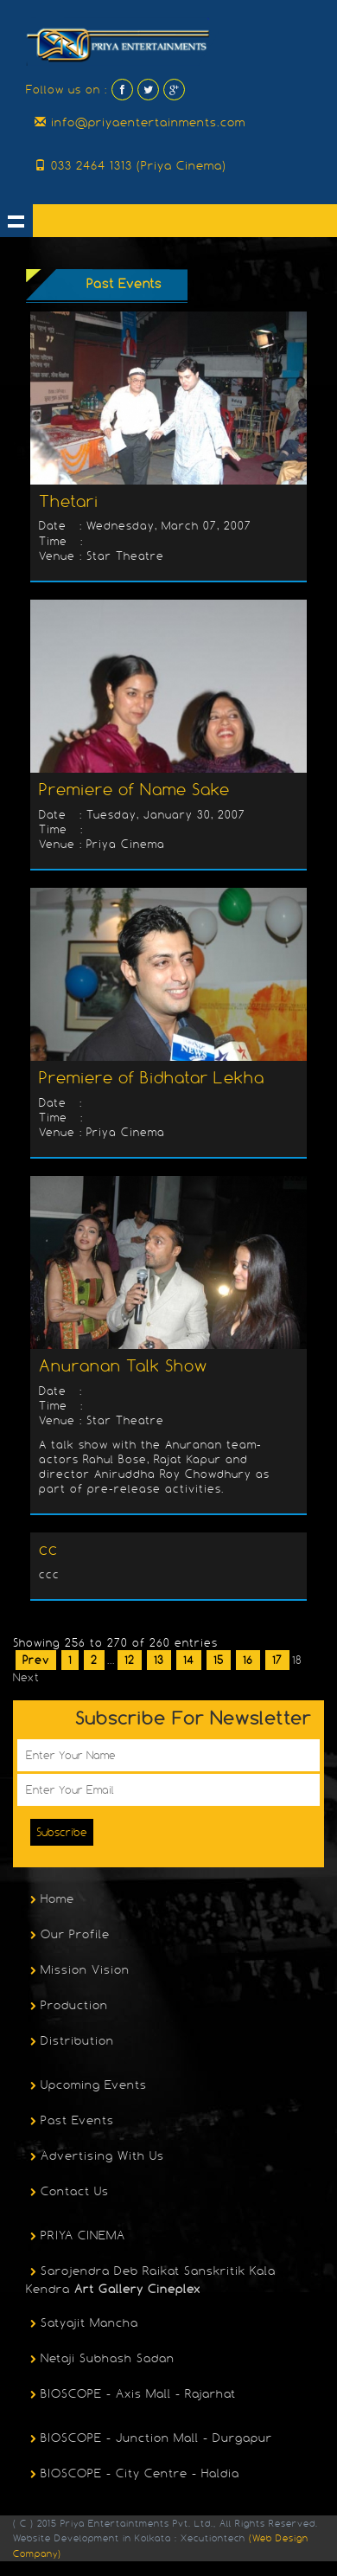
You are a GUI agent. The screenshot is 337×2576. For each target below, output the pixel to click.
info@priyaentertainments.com (140, 122)
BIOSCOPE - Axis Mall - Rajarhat (131, 2395)
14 (188, 1660)
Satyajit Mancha (82, 2324)
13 (159, 1660)
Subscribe (61, 1832)
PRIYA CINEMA (75, 2236)
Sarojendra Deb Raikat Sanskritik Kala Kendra (151, 2280)
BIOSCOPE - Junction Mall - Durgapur (149, 2439)
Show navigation (16, 220)
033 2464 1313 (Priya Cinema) (130, 165)
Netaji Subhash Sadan (100, 2359)
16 (248, 1660)
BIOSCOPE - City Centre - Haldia (132, 2474)
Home (50, 1900)
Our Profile (68, 1935)
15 (218, 1660)
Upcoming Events (86, 2086)
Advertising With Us (95, 2157)
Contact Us (67, 2192)
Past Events (70, 2121)
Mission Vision (78, 1971)
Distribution (70, 2042)
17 (277, 1660)
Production (67, 2006)
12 (129, 1660)
